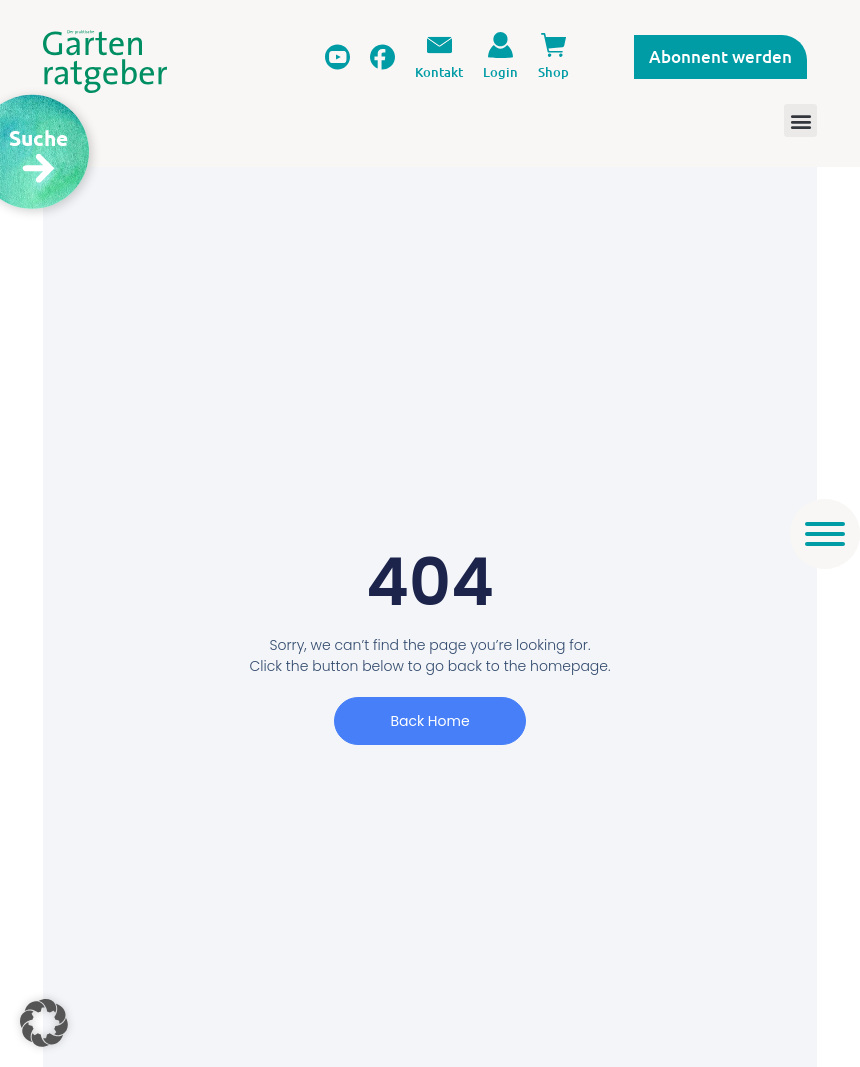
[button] (44, 1023)
